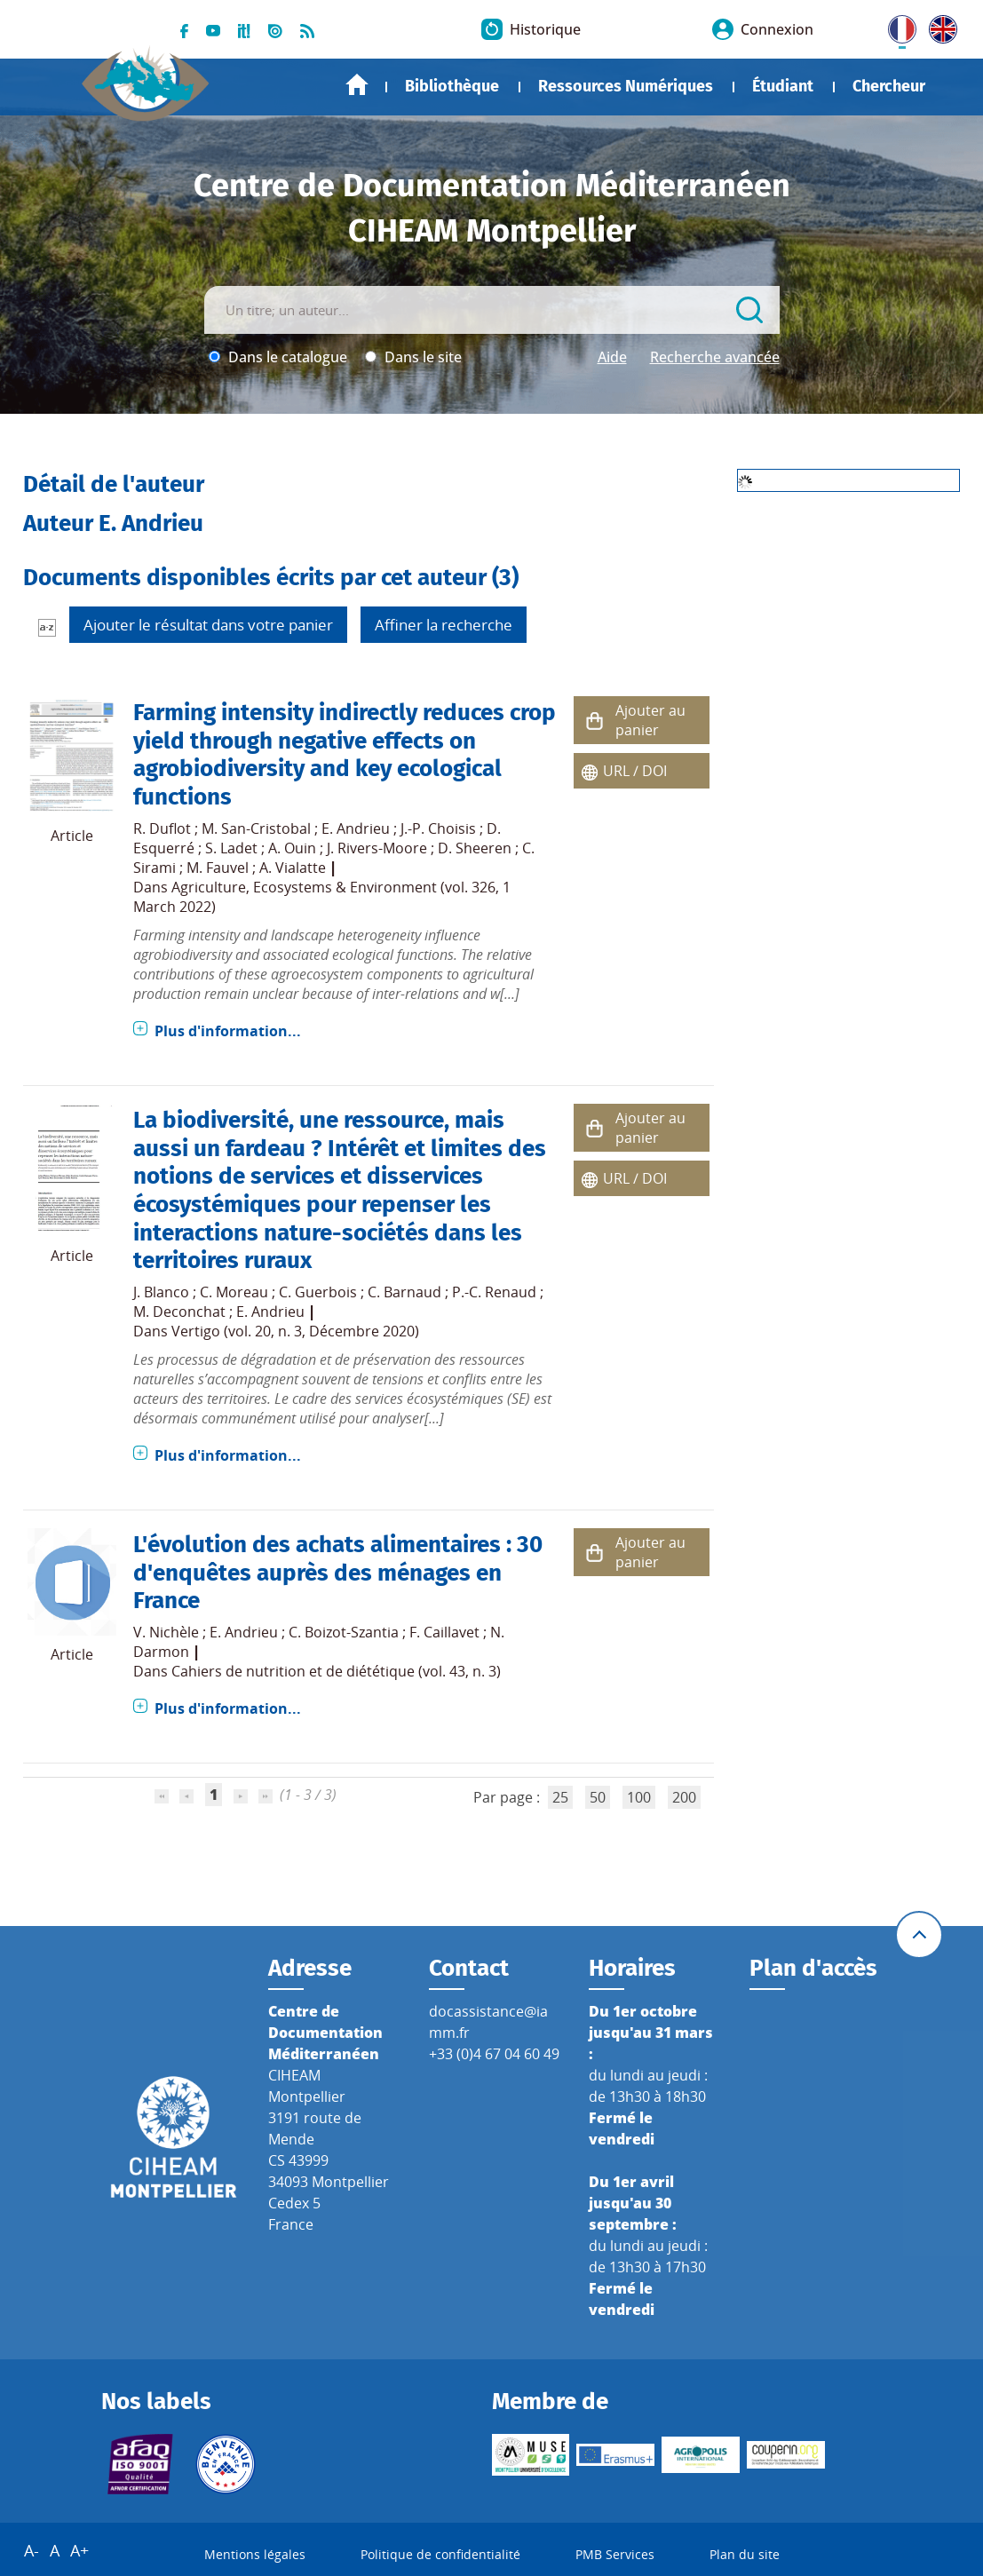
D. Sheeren (474, 848)
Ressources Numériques (625, 86)
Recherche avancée (715, 357)
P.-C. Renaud (494, 1292)
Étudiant (782, 86)
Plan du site (745, 2554)
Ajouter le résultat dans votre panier (208, 624)
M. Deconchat (179, 1311)
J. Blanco (161, 1292)
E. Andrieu (355, 828)
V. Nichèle (166, 1632)
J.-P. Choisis (438, 828)
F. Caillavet (444, 1632)
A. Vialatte (292, 867)
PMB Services (614, 2554)
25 (560, 1797)
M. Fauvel (217, 867)
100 (639, 1797)
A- (31, 2550)
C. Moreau (234, 1292)
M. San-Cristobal (256, 828)
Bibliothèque (452, 86)
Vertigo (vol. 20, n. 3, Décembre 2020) (295, 1331)
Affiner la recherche (443, 624)
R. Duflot (162, 828)
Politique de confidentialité (440, 2554)
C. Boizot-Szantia (344, 1632)
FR (896, 26)
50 (598, 1797)
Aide (612, 357)
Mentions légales (254, 2554)
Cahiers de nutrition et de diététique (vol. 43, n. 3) (336, 1671)
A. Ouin (292, 848)
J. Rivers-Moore (377, 848)
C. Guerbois (318, 1292)
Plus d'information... (228, 1031)
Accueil (357, 85)
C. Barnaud (404, 1292)
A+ (79, 2550)
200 (684, 1797)
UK (938, 26)
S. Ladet (231, 848)
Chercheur (888, 86)
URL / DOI (635, 771)
